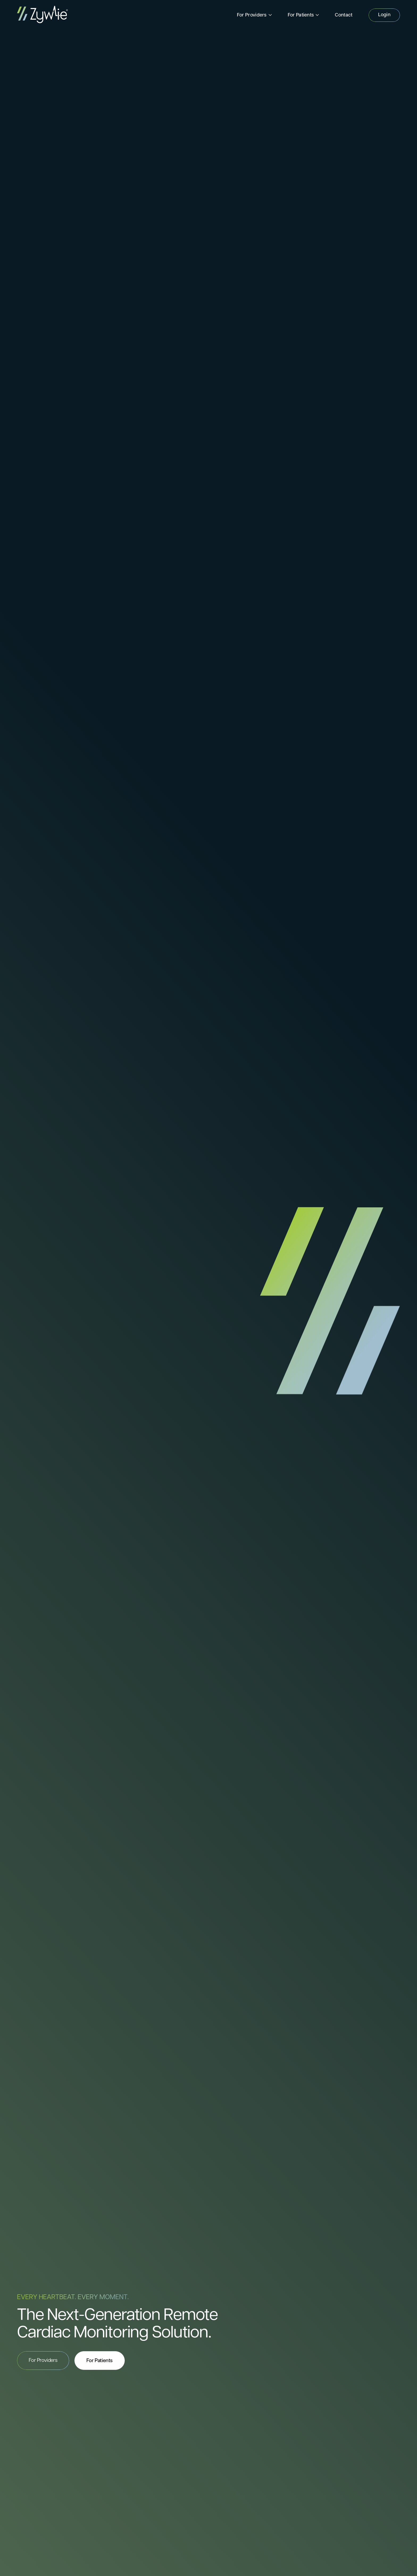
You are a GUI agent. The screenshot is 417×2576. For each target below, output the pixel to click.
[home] (42, 15)
